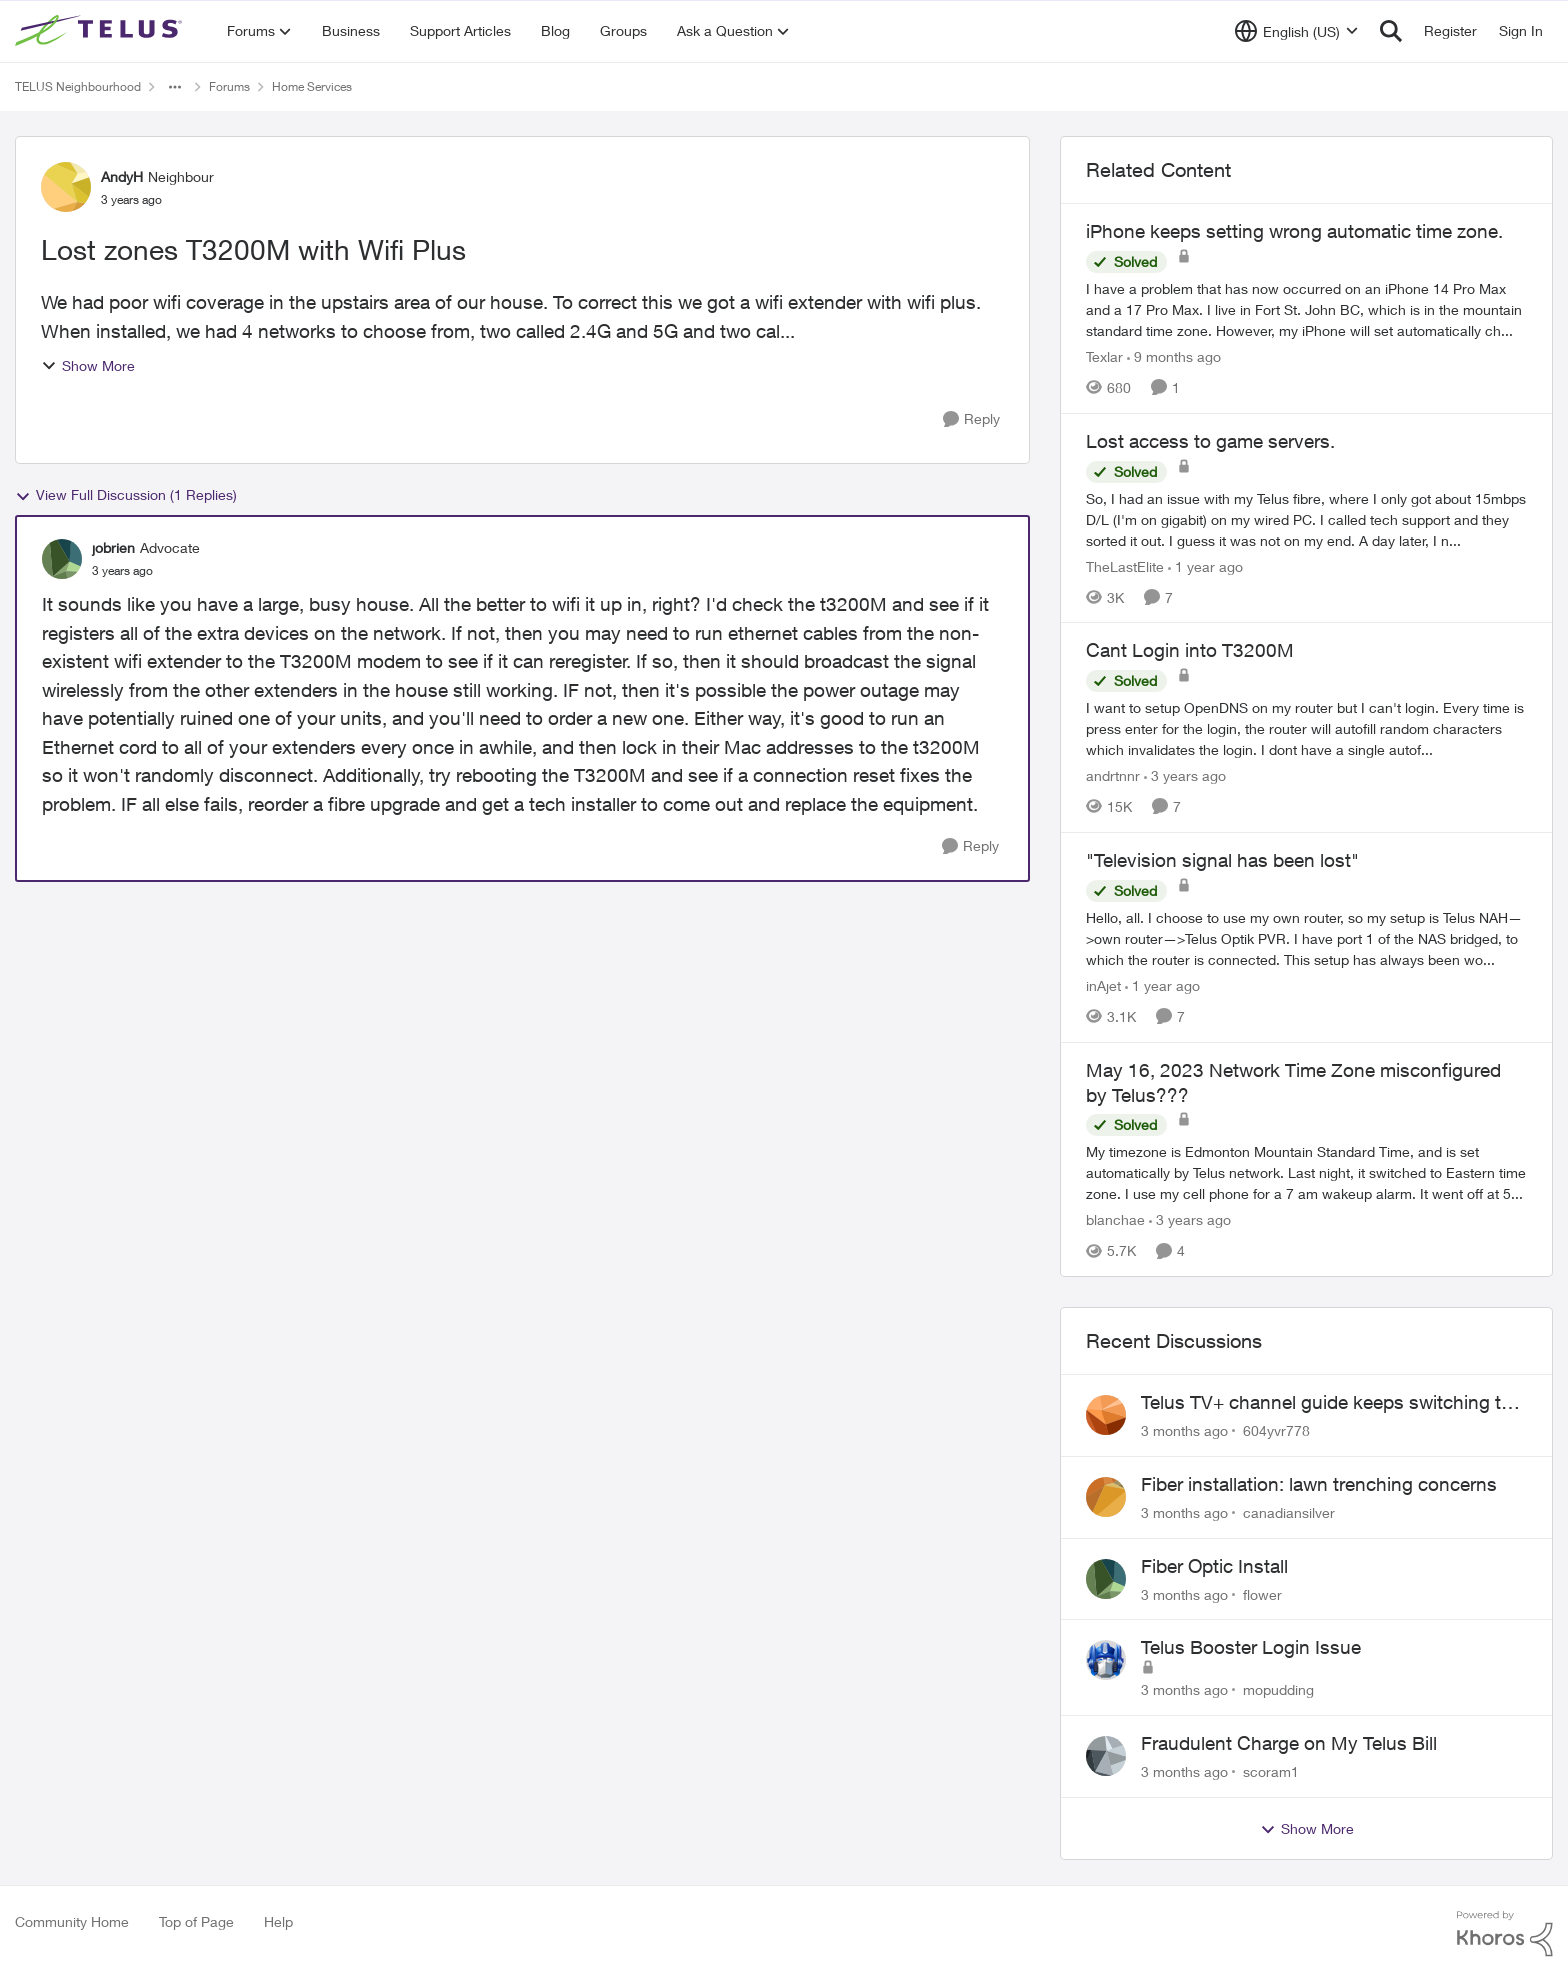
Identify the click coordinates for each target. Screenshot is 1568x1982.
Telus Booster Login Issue (1251, 1647)
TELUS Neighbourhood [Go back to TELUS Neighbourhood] (78, 86)
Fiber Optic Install (1214, 1566)
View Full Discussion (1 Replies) (126, 495)
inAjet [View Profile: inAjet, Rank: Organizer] (1103, 985)
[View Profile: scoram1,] (1106, 1756)
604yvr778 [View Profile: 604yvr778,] (1276, 1430)
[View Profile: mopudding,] (1106, 1660)
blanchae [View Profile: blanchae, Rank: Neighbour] (1115, 1219)
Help (278, 1921)
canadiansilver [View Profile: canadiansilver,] (1289, 1512)
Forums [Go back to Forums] (229, 86)
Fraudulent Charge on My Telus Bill (1289, 1743)
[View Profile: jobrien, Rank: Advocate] (62, 559)
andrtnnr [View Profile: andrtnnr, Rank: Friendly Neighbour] (1113, 775)
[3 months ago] (1184, 1430)
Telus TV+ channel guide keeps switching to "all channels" (1326, 1403)
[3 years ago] (1185, 775)
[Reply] (971, 419)
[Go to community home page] (101, 31)
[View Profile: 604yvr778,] (1106, 1415)
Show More (88, 365)
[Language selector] (1296, 31)
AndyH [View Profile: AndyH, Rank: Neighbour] (122, 176)
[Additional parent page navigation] (175, 87)
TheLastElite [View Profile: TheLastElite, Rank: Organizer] (1125, 565)
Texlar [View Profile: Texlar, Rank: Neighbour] (1104, 356)
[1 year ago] (1205, 565)
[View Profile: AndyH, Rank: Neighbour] (66, 187)
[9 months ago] (1174, 356)
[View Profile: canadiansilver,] (1106, 1497)
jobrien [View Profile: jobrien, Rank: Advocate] (113, 547)
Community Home (72, 1921)
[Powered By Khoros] (1505, 1934)
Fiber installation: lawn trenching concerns (1319, 1484)
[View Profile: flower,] (1106, 1579)
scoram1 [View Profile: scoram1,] (1271, 1771)
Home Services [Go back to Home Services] (312, 86)
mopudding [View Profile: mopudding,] (1278, 1689)
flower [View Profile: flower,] (1262, 1593)
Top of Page (196, 1921)
